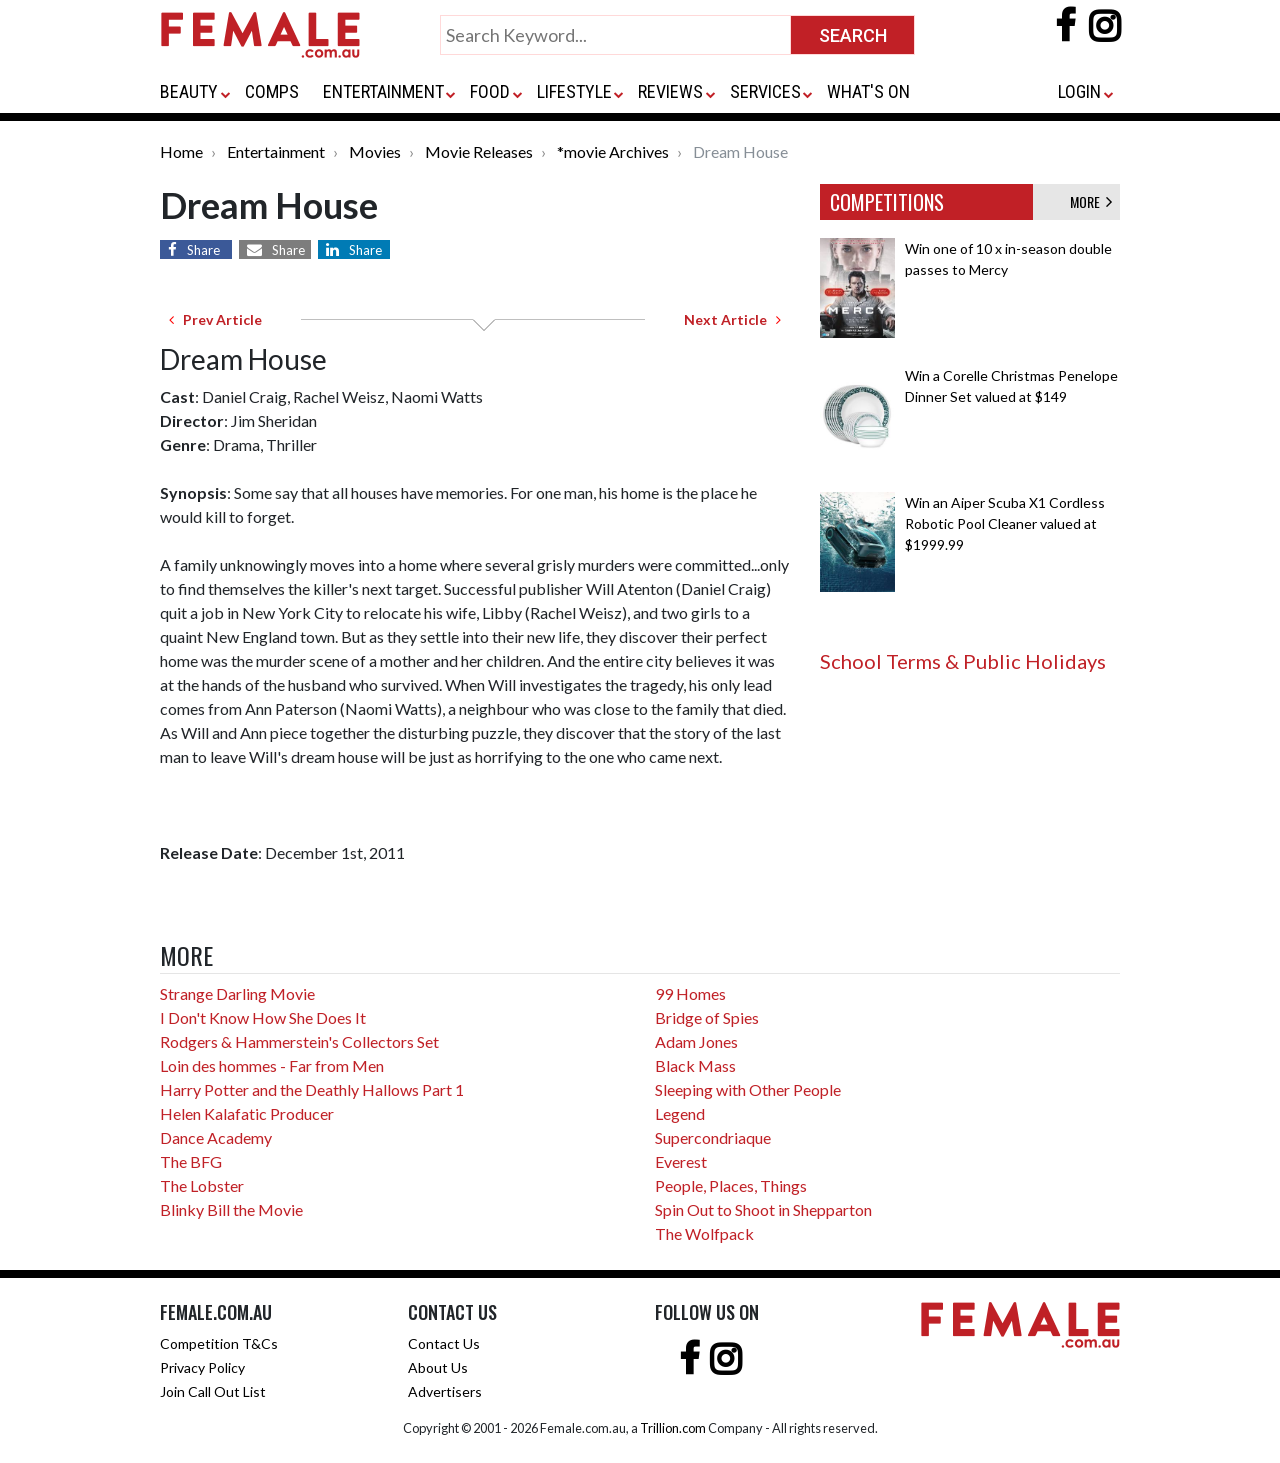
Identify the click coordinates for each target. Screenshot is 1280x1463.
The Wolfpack (704, 1233)
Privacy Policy (202, 1367)
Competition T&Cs (219, 1343)
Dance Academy (216, 1137)
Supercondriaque (713, 1137)
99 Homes (690, 993)
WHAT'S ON (868, 91)
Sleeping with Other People (748, 1089)
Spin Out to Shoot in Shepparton (763, 1209)
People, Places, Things (731, 1185)
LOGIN (1079, 91)
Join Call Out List (213, 1391)
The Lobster (202, 1185)
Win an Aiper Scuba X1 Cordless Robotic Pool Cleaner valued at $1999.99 (1005, 523)
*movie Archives (613, 151)
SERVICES (765, 91)
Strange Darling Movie (237, 993)
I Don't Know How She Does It (263, 1017)
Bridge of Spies (707, 1017)
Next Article (732, 319)
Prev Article (215, 319)
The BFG (191, 1161)
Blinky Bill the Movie (231, 1209)
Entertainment (276, 151)
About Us (438, 1367)
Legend (680, 1113)
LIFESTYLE (574, 91)
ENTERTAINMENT (383, 91)
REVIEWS (670, 91)
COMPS (272, 91)
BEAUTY (189, 91)
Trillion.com (673, 1428)
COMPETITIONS (887, 202)
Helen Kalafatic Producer (247, 1113)
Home (181, 151)
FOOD (490, 91)
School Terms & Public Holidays (963, 661)
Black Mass (695, 1065)
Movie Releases (479, 151)
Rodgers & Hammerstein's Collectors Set (299, 1041)
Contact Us (444, 1343)
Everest (681, 1161)
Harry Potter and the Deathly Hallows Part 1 (312, 1089)
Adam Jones (696, 1041)
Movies (375, 151)
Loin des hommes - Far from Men (272, 1065)
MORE (1091, 201)
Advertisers (445, 1391)
